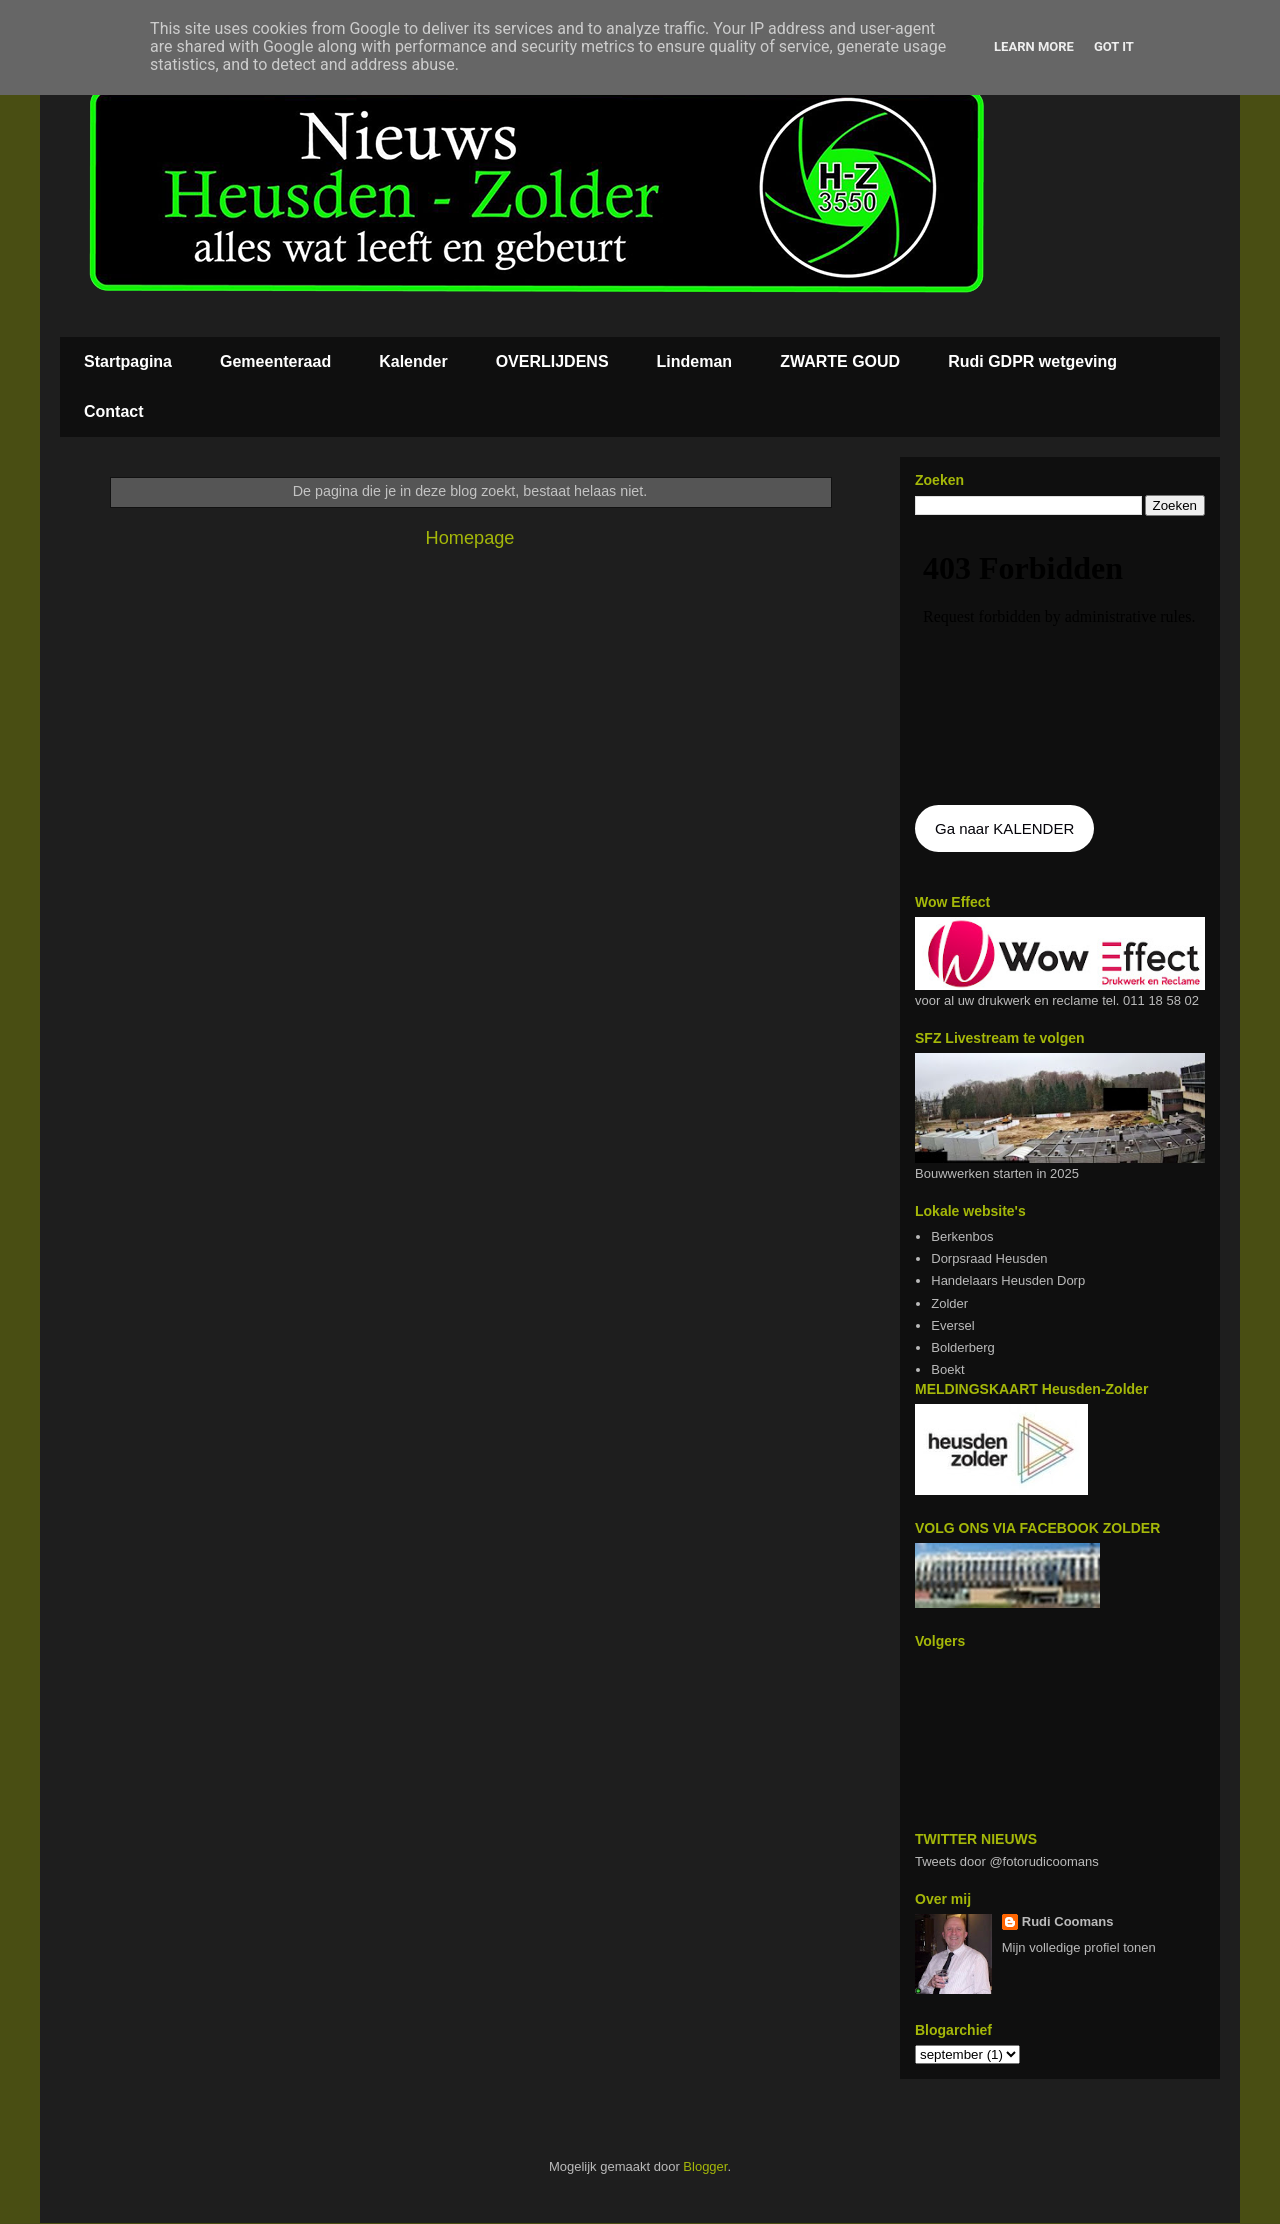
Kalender (413, 361)
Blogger (705, 2166)
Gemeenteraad (275, 361)
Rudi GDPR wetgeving (1032, 361)
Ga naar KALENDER (1004, 828)
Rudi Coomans (1068, 1921)
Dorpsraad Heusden (989, 1258)
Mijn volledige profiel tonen (1079, 1947)
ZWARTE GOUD (840, 361)
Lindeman (695, 361)
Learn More (1034, 46)
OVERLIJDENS (552, 361)
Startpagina (128, 361)
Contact (114, 411)
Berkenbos (962, 1236)
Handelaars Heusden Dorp (1008, 1280)
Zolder (949, 1303)
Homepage (470, 538)
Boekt (947, 1369)
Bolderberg (963, 1347)
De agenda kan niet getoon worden (1060, 662)
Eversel (952, 1325)
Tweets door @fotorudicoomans (1007, 1861)
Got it (1114, 46)
